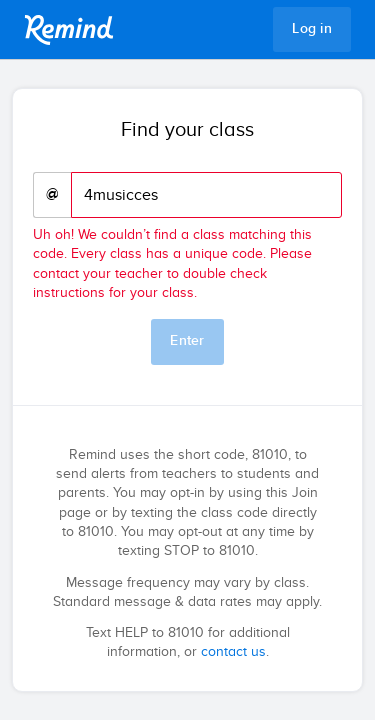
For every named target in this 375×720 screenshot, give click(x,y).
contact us (233, 652)
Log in (312, 29)
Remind (69, 30)
